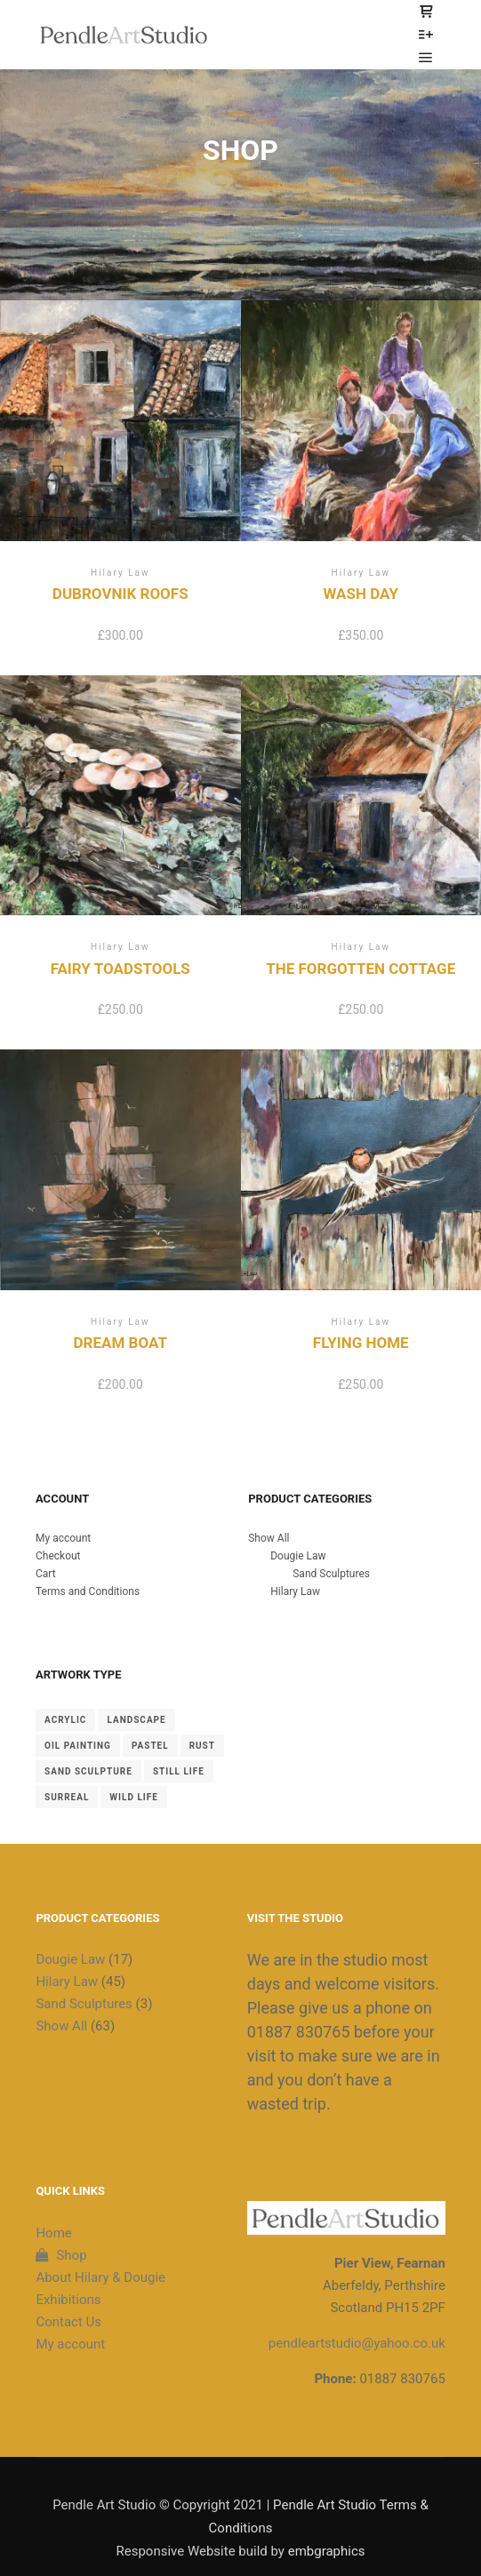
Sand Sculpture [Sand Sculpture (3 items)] (88, 1771)
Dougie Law (297, 1556)
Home (53, 2233)
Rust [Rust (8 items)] (202, 1746)
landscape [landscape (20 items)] (136, 1720)
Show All (268, 1538)
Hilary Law (295, 1591)
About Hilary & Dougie (100, 2277)
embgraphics (326, 2551)
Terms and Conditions (88, 1591)
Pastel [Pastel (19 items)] (150, 1746)
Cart (46, 1573)
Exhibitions (68, 2300)
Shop (61, 2255)
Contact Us (68, 2322)
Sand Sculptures (331, 1573)
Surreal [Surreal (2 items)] (66, 1797)
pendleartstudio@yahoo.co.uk (357, 2343)
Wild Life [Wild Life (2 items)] (133, 1797)
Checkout (58, 1556)
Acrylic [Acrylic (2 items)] (65, 1720)
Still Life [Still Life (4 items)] (178, 1771)
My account (63, 1538)
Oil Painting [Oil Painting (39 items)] (77, 1746)
